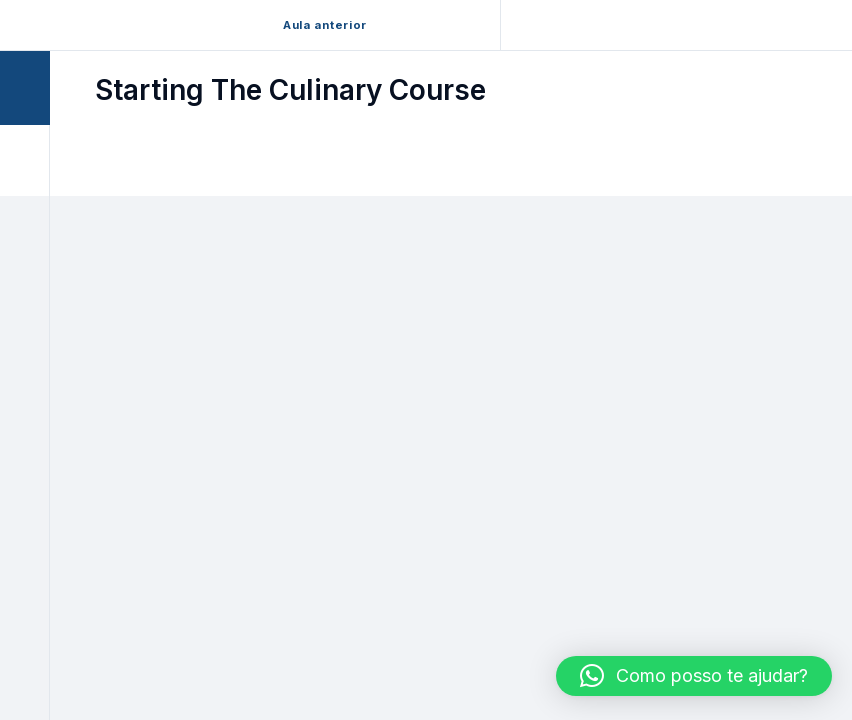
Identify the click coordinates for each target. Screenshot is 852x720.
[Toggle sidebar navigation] (44, 87)
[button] (694, 676)
